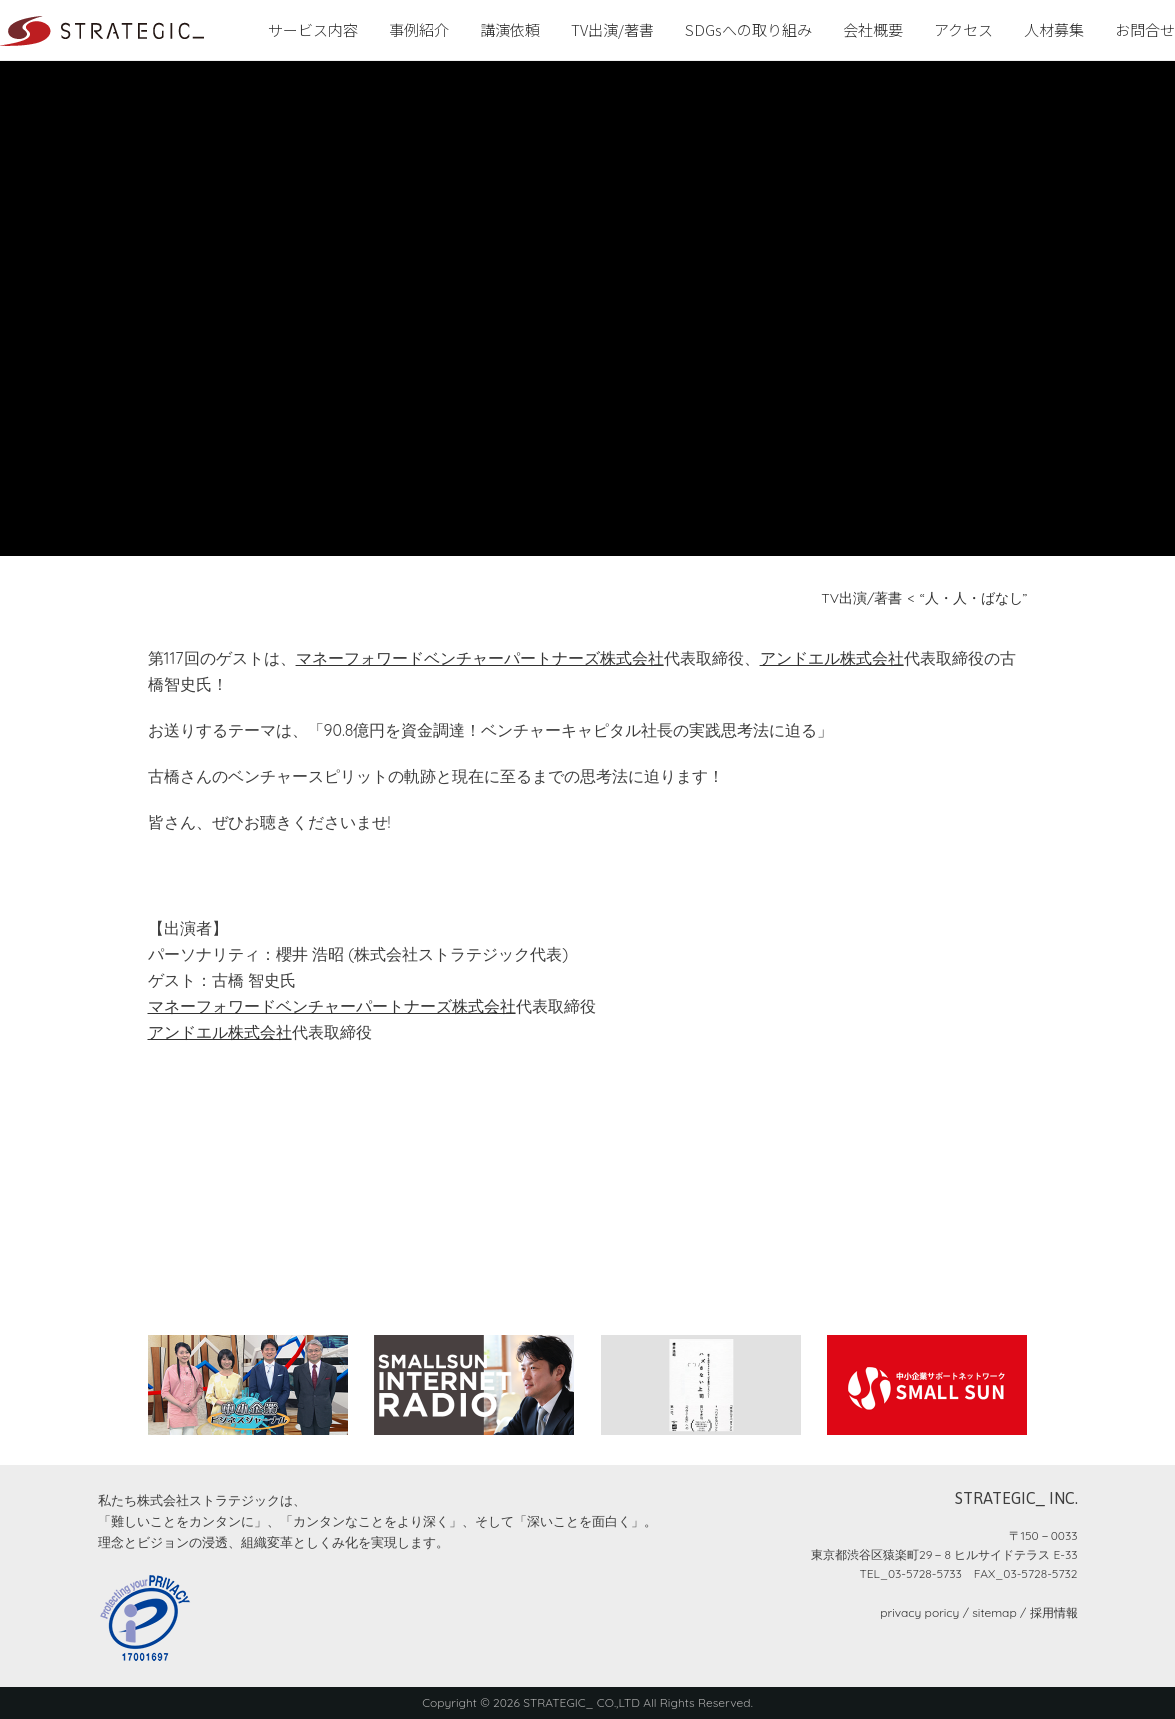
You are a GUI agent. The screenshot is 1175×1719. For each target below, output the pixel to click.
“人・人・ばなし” (974, 598)
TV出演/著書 (612, 29)
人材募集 (1054, 29)
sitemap (994, 1612)
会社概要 (873, 29)
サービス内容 (313, 29)
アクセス (963, 29)
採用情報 (1054, 1612)
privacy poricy (919, 1612)
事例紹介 (419, 29)
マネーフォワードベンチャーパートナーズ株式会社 (480, 658)
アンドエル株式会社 (832, 658)
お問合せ (1145, 29)
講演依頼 (510, 29)
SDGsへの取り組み (748, 29)
